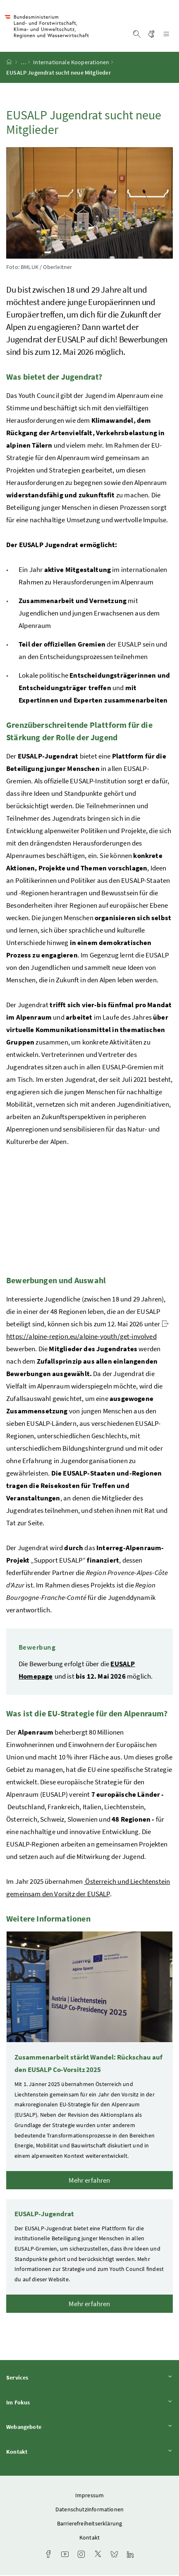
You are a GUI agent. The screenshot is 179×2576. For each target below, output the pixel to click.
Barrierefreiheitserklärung (89, 2524)
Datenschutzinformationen (89, 2510)
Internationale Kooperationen (71, 63)
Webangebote (89, 2428)
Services (89, 2378)
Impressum (89, 2496)
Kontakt (89, 2452)
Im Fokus (89, 2403)
